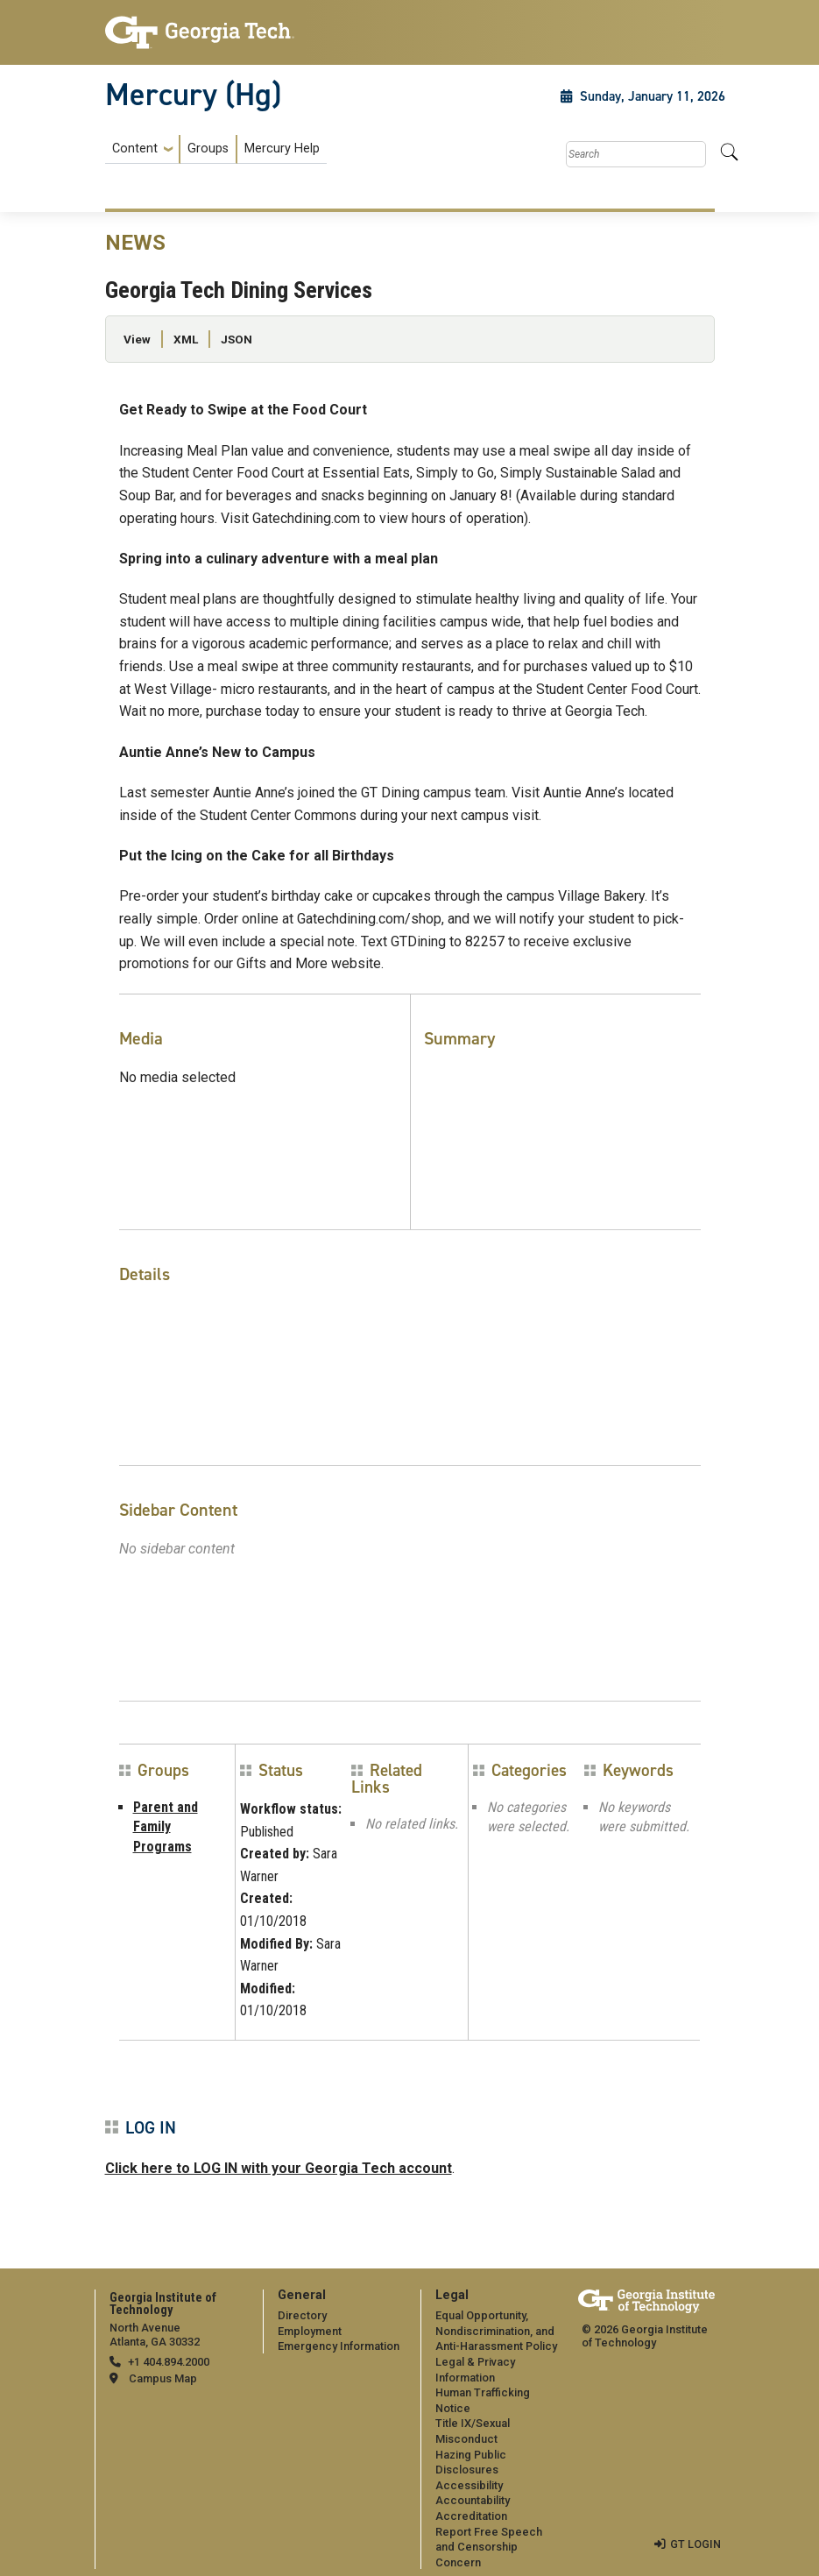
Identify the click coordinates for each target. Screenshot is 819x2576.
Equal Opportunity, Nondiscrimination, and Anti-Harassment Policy (496, 2331)
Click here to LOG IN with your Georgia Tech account (278, 2168)
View (137, 339)
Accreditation (471, 2516)
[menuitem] (216, 149)
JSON (236, 339)
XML (185, 339)
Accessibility (469, 2485)
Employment (310, 2331)
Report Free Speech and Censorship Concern (488, 2547)
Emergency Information (338, 2346)
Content (135, 149)
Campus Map (163, 2378)
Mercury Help (282, 148)
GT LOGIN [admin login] (695, 2544)
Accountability (472, 2500)
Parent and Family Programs (165, 1827)
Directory (302, 2315)
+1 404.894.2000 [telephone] (168, 2361)
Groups (208, 148)
